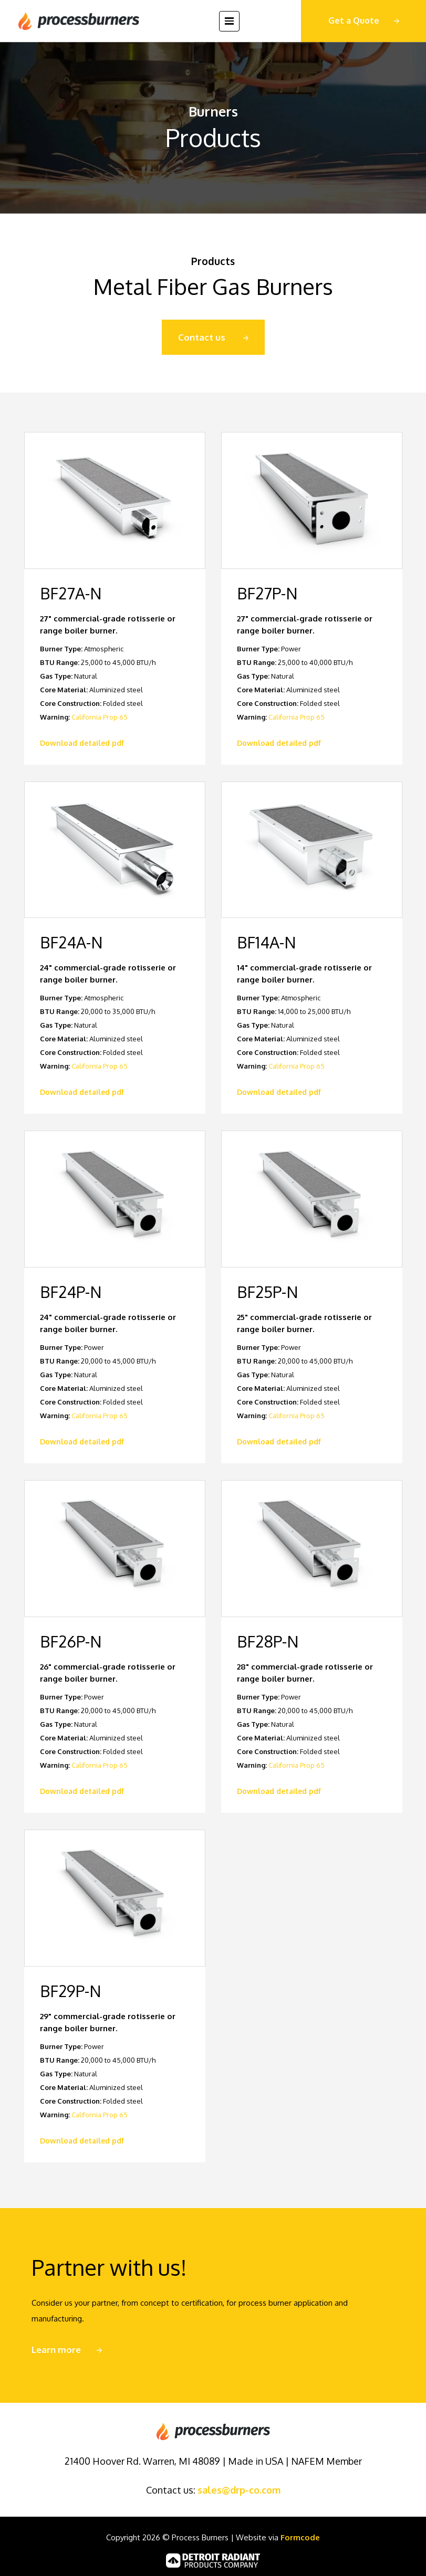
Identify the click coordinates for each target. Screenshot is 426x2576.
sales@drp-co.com (239, 2490)
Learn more (56, 2349)
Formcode (300, 2537)
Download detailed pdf (82, 742)
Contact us (201, 337)
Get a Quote (353, 20)
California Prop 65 (99, 717)
